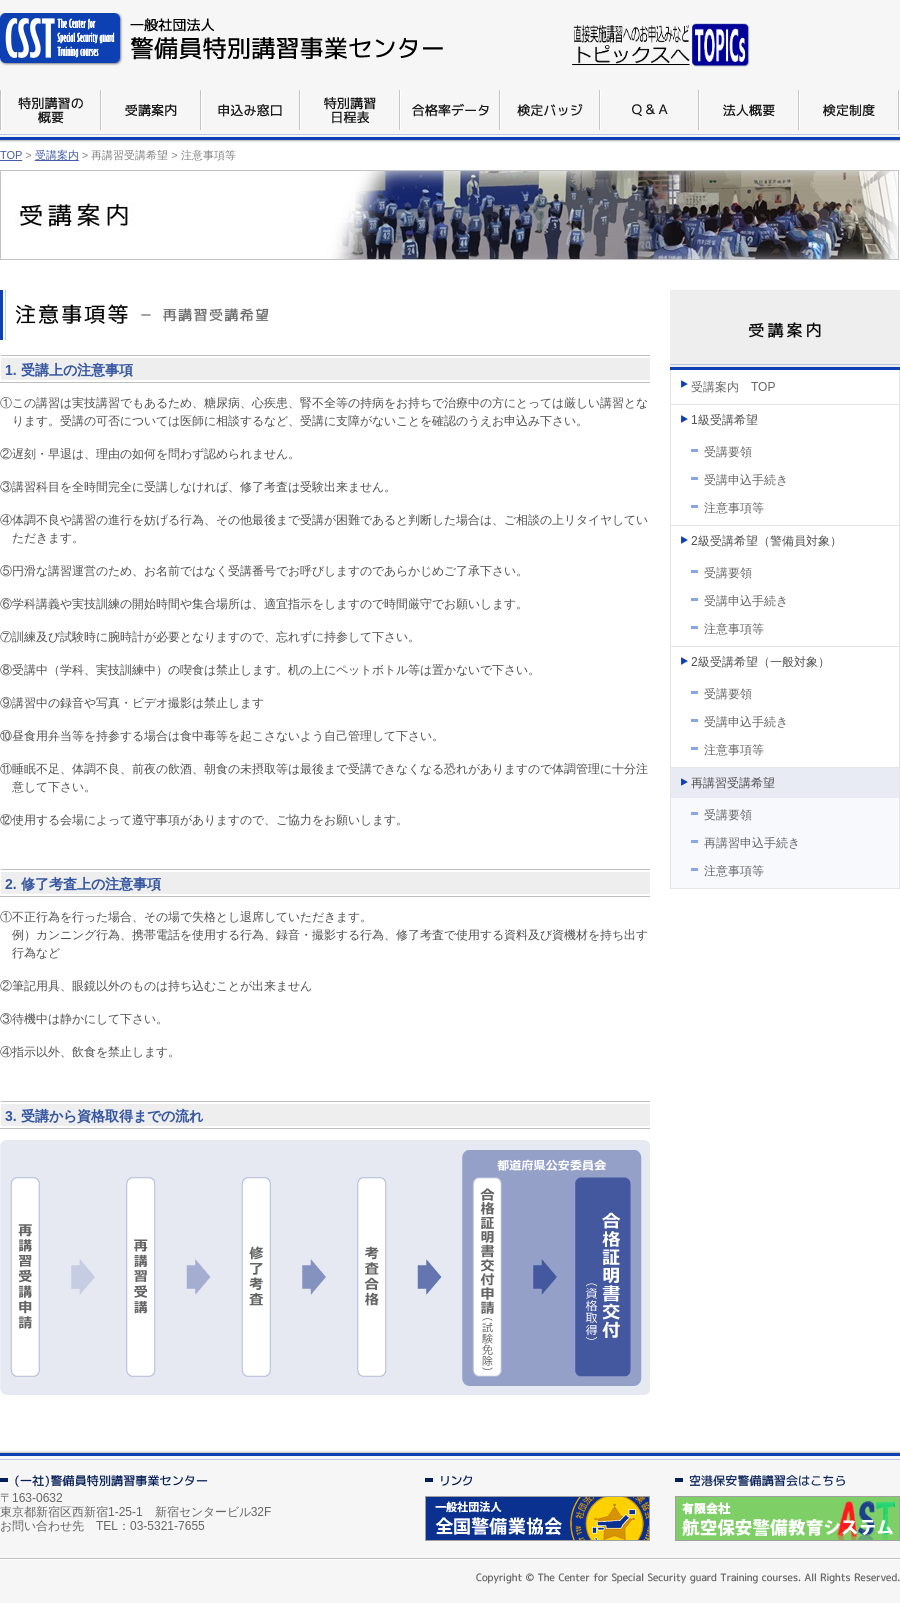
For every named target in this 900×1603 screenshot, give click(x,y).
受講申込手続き (746, 480)
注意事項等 (734, 508)
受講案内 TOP (733, 387)
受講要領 (728, 452)
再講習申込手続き (752, 843)
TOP (11, 155)
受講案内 (57, 155)
